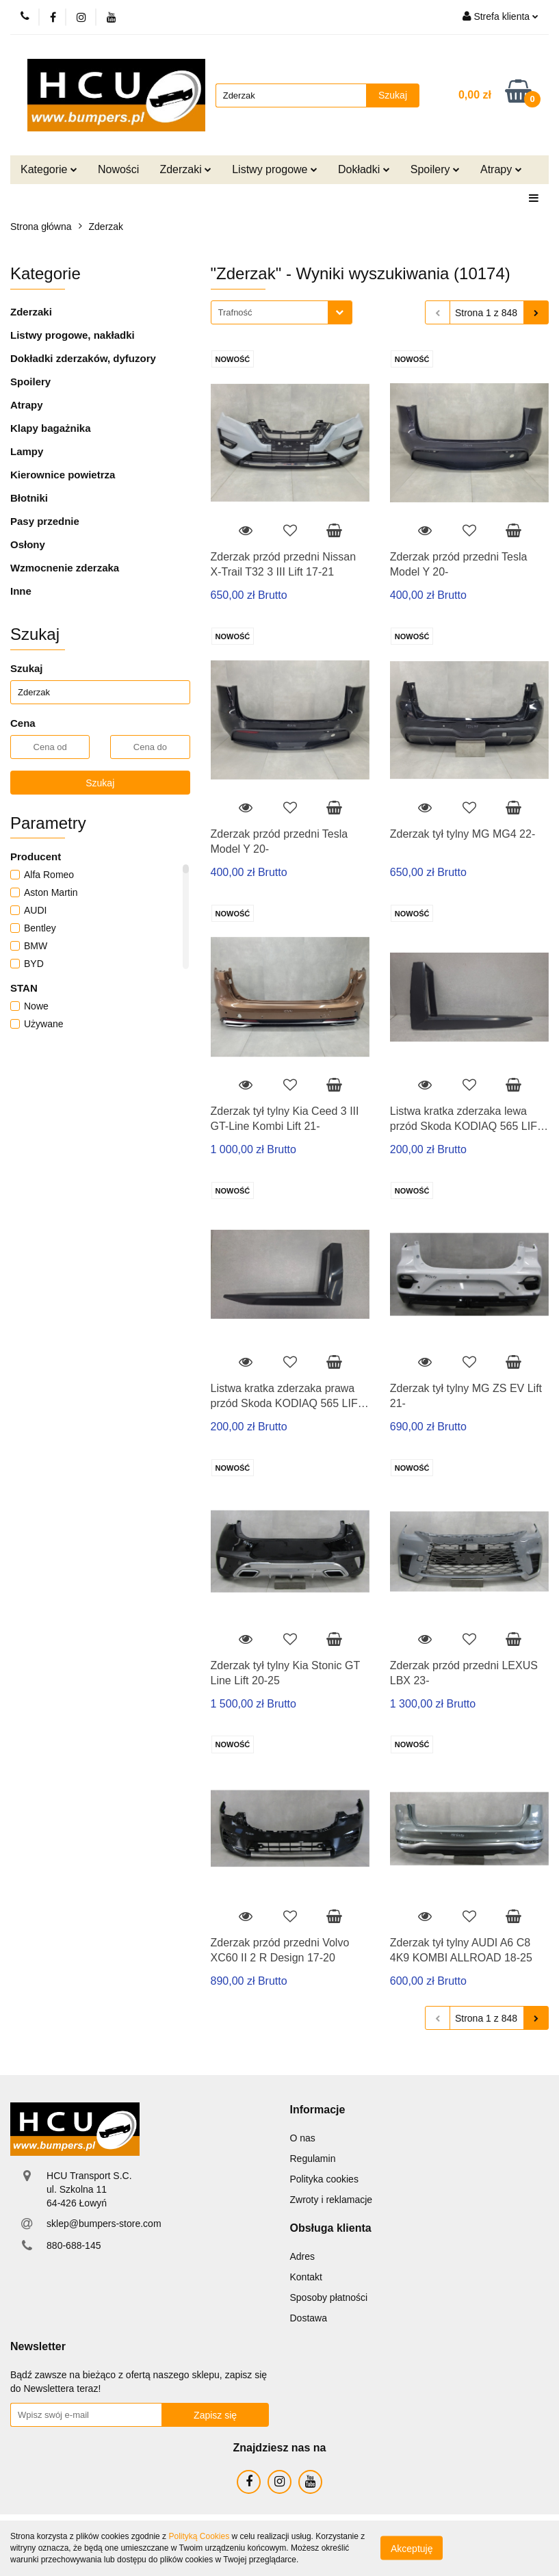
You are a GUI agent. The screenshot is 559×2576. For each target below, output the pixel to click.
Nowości (118, 169)
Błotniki (29, 498)
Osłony (27, 544)
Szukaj (100, 782)
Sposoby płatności (329, 2297)
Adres (302, 2256)
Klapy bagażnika (50, 428)
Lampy (26, 451)
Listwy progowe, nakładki (72, 335)
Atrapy (501, 169)
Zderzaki (185, 169)
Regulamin (313, 2158)
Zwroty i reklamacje (331, 2199)
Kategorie (49, 169)
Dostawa (308, 2318)
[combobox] (281, 312)
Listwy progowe (274, 169)
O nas (302, 2138)
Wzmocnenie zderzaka (64, 568)
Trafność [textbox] (235, 312)
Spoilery (435, 169)
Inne (20, 591)
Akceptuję (411, 2548)
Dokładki (364, 169)
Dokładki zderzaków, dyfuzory (83, 358)
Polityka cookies (324, 2179)
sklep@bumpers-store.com (104, 2223)
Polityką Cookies (198, 2536)
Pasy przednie (44, 521)
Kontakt (306, 2276)
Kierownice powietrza (62, 474)
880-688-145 (74, 2245)
